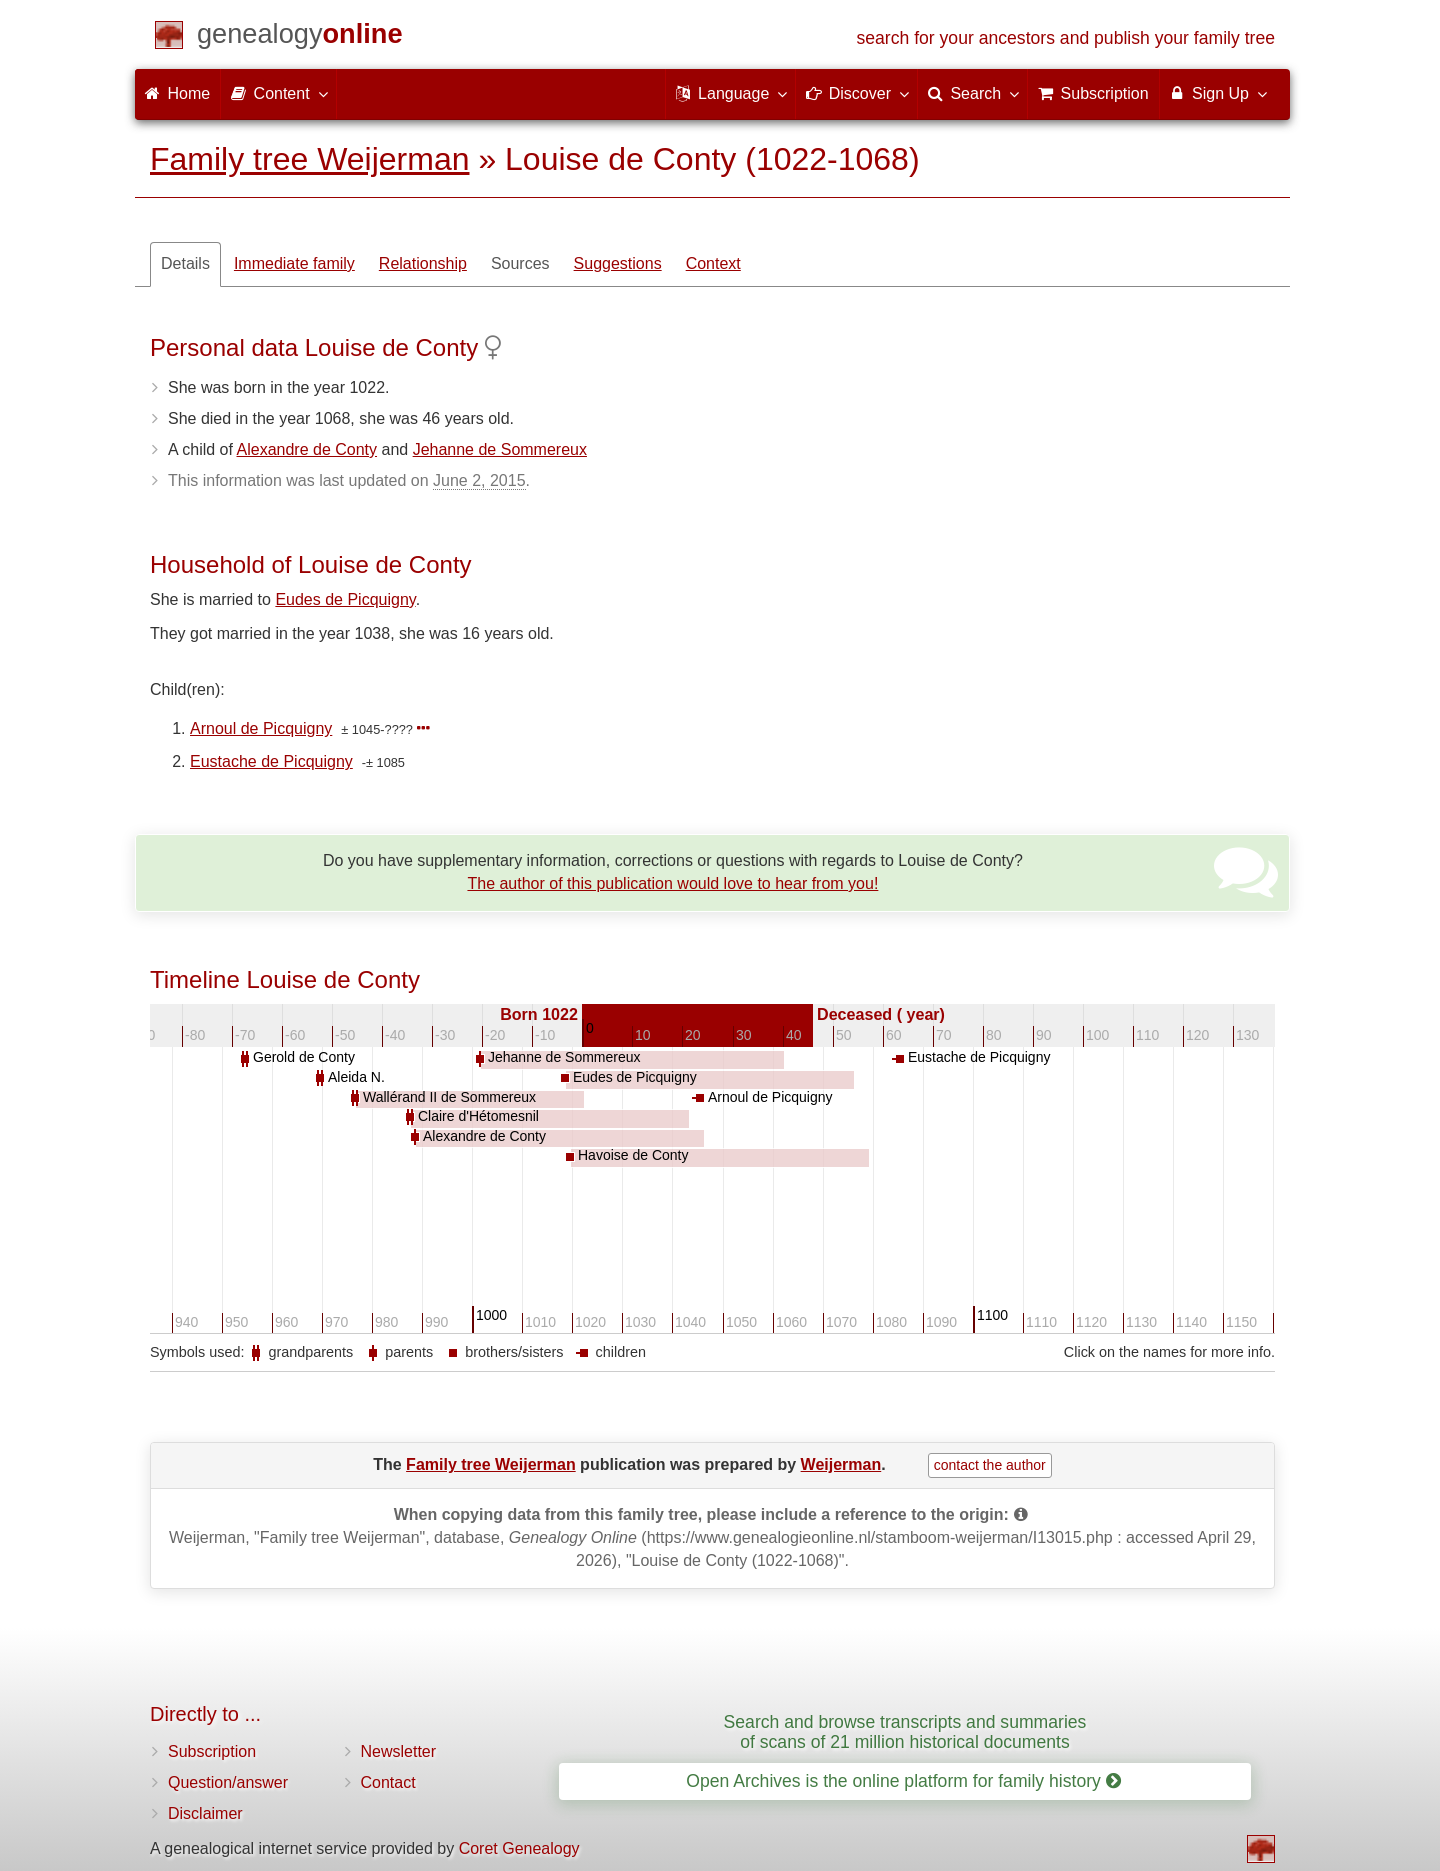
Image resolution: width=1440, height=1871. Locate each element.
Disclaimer (205, 1813)
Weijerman (841, 1464)
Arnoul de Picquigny (261, 728)
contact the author (990, 1465)
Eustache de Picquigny (271, 761)
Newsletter (399, 1751)
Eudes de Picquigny (345, 599)
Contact (388, 1782)
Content (278, 93)
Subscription (212, 1751)
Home (177, 93)
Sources (520, 263)
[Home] (300, 37)
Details (185, 263)
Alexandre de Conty (307, 449)
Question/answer (228, 1782)
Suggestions (618, 263)
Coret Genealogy (519, 1848)
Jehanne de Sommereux (500, 449)
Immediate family (294, 263)
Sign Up (1217, 93)
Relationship (423, 263)
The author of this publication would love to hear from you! (672, 883)
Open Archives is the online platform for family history (903, 1781)
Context (713, 263)
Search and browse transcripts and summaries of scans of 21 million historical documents (905, 1731)
